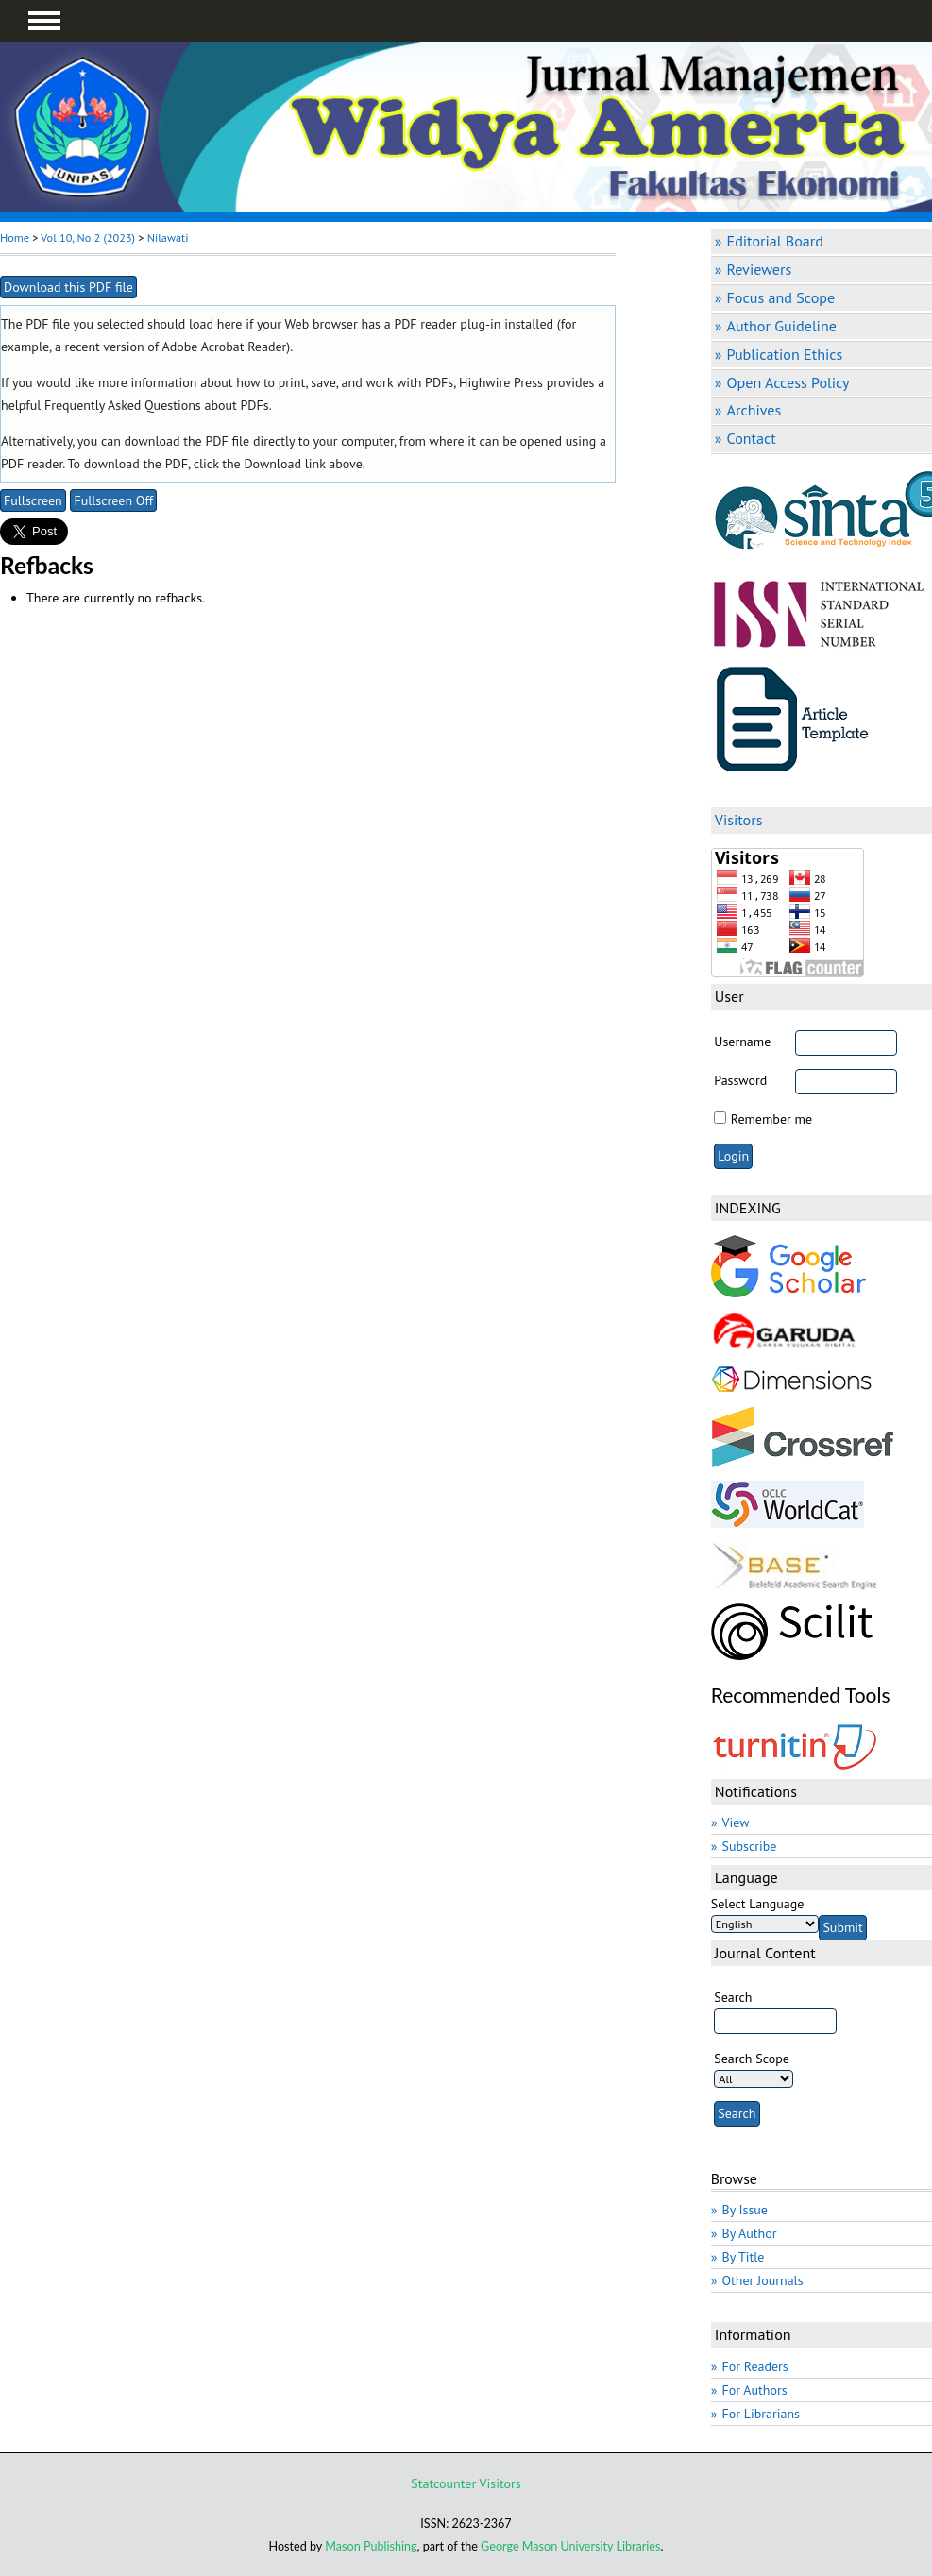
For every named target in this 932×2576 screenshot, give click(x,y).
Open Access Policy (788, 382)
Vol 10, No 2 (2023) (88, 237)
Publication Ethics (785, 354)
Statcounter (443, 2483)
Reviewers (759, 269)
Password (740, 1080)
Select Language (758, 1903)
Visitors (500, 2483)
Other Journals (763, 2280)
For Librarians (761, 2413)
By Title (743, 2256)
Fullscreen (33, 500)
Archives (754, 409)
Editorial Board (775, 240)
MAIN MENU (44, 20)
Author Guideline (782, 325)
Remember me (771, 1118)
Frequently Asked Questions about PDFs (156, 405)
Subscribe (749, 1846)
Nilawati (168, 237)
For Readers (755, 2366)
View (736, 1822)
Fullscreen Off (113, 500)
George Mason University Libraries (570, 2546)
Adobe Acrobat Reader (223, 346)
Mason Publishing (370, 2546)
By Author (749, 2233)
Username (742, 1041)
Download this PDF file (68, 287)
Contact (751, 438)
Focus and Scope (781, 297)
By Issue (745, 2209)
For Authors (755, 2389)
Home (14, 237)
